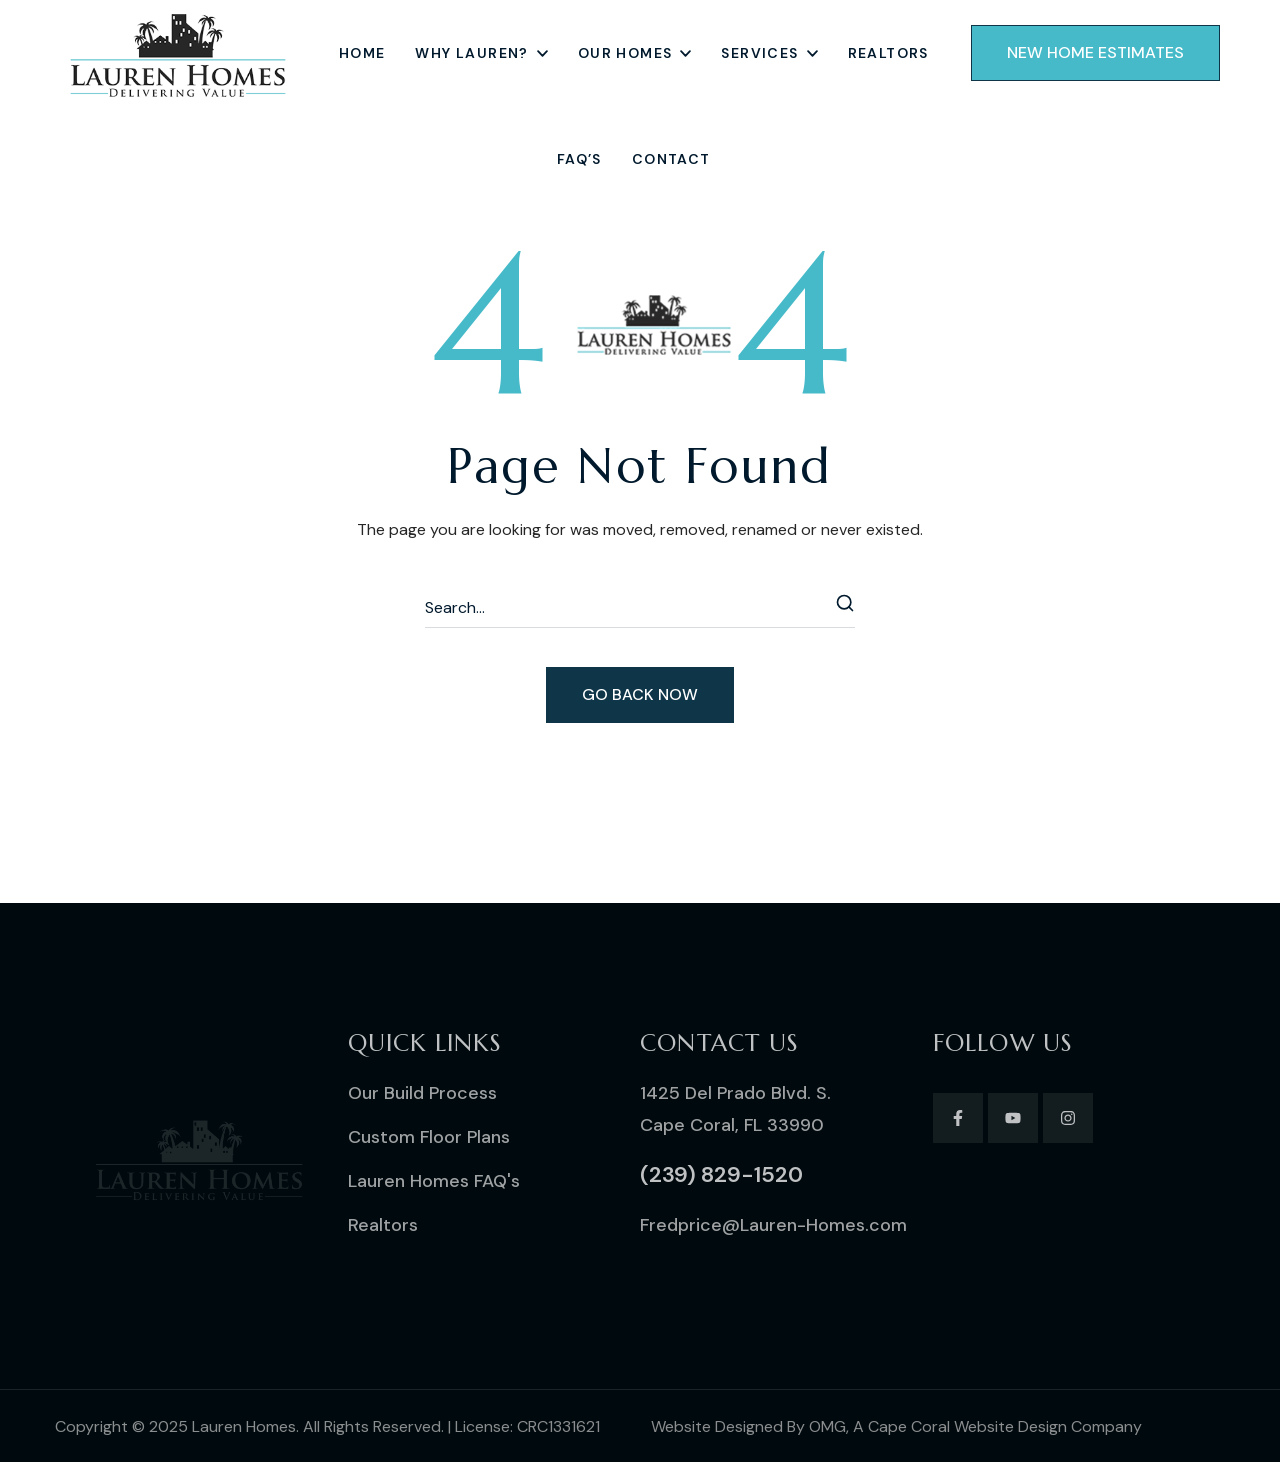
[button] (1095, 53)
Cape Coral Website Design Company (1005, 1426)
